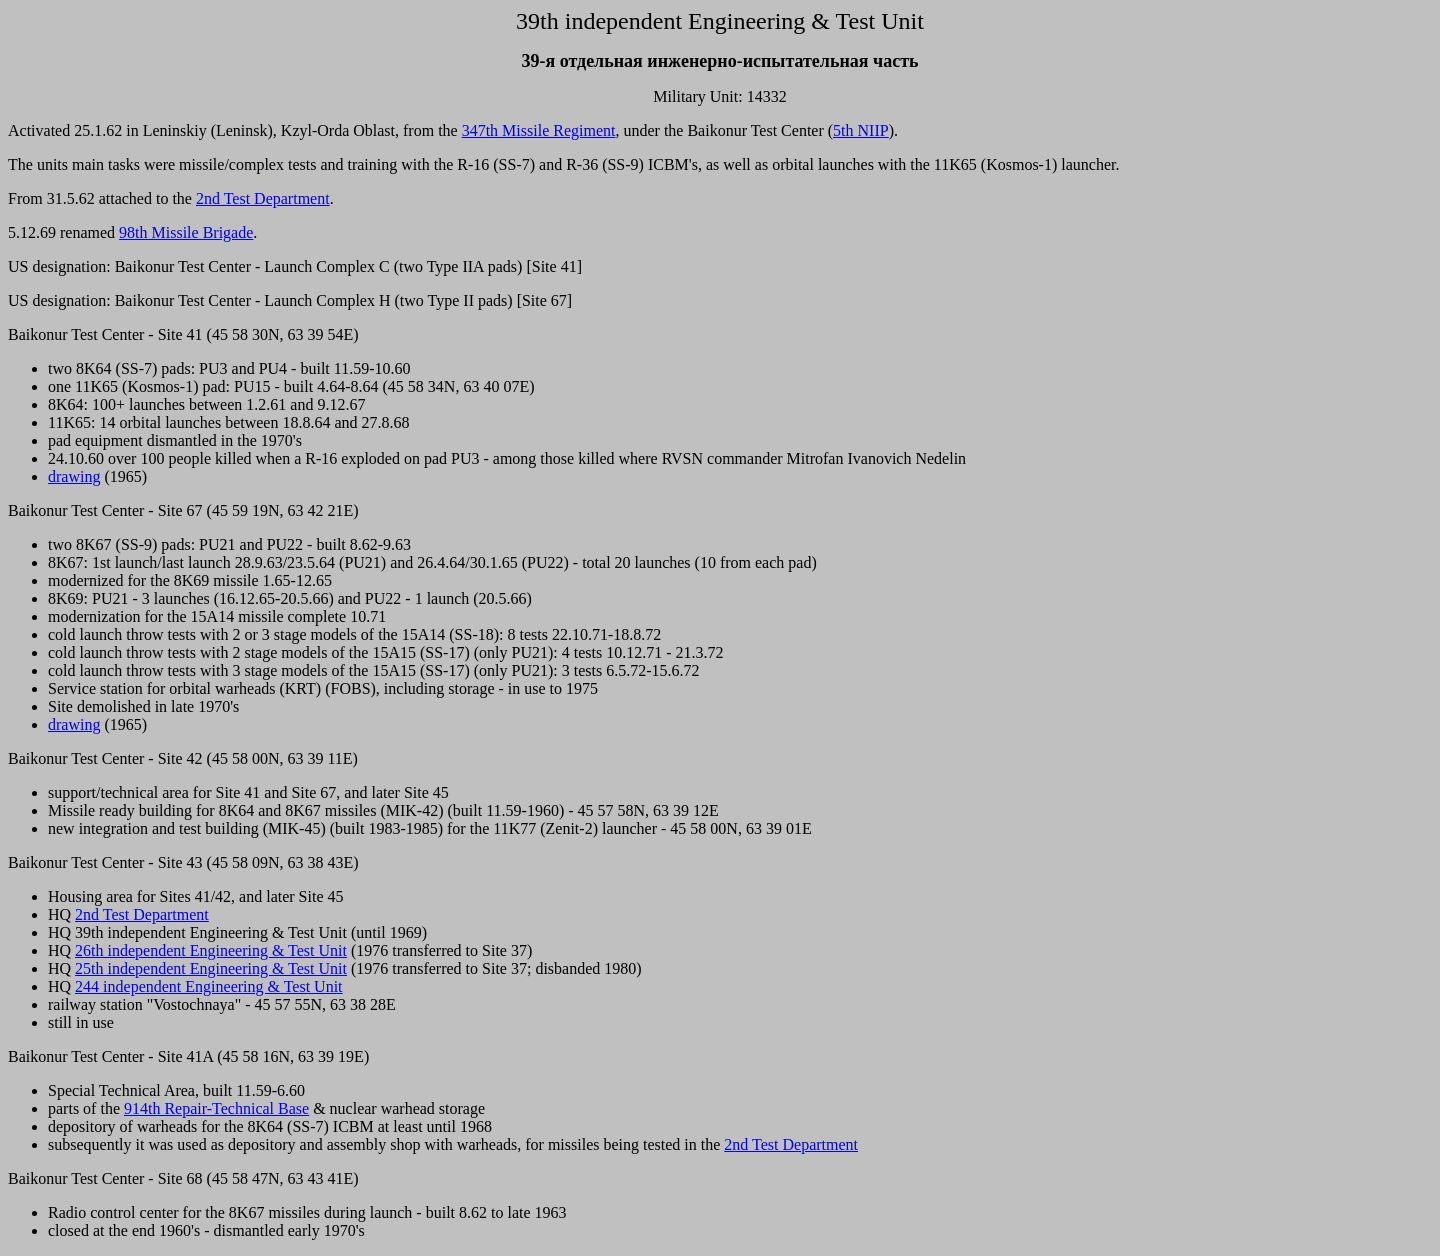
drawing (74, 476)
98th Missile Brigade (186, 232)
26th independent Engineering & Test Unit (211, 950)
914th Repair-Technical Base (216, 1108)
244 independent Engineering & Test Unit (208, 986)
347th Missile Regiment (539, 130)
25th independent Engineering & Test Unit (211, 968)
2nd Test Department (263, 198)
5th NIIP (861, 130)
